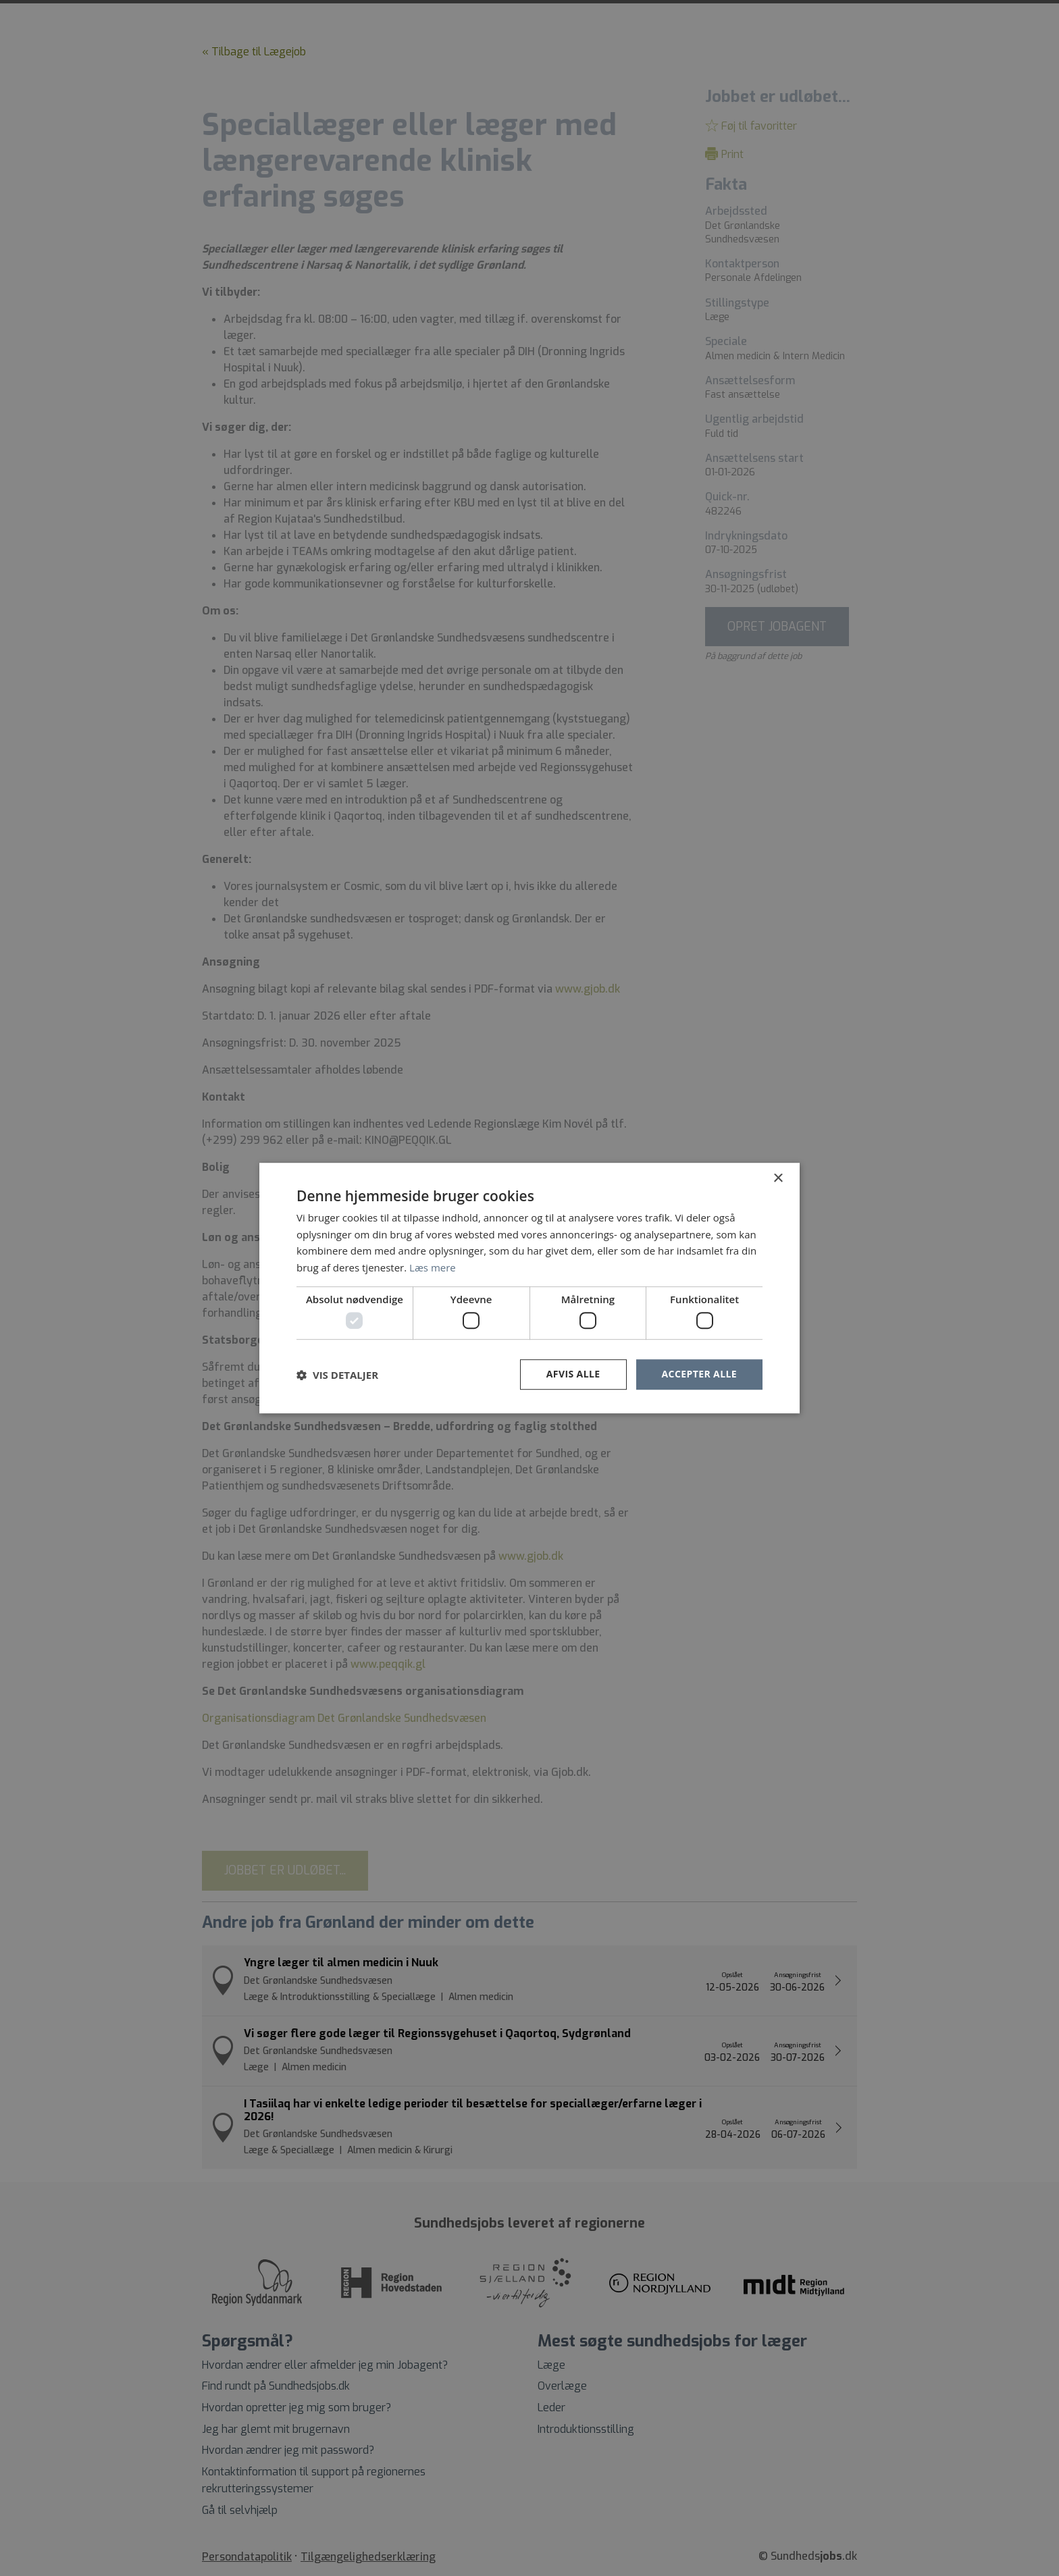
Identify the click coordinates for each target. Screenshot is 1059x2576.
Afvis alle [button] (573, 1374)
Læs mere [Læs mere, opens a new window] (432, 1267)
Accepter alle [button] (699, 1374)
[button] (337, 1375)
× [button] (778, 1179)
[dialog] (529, 1288)
